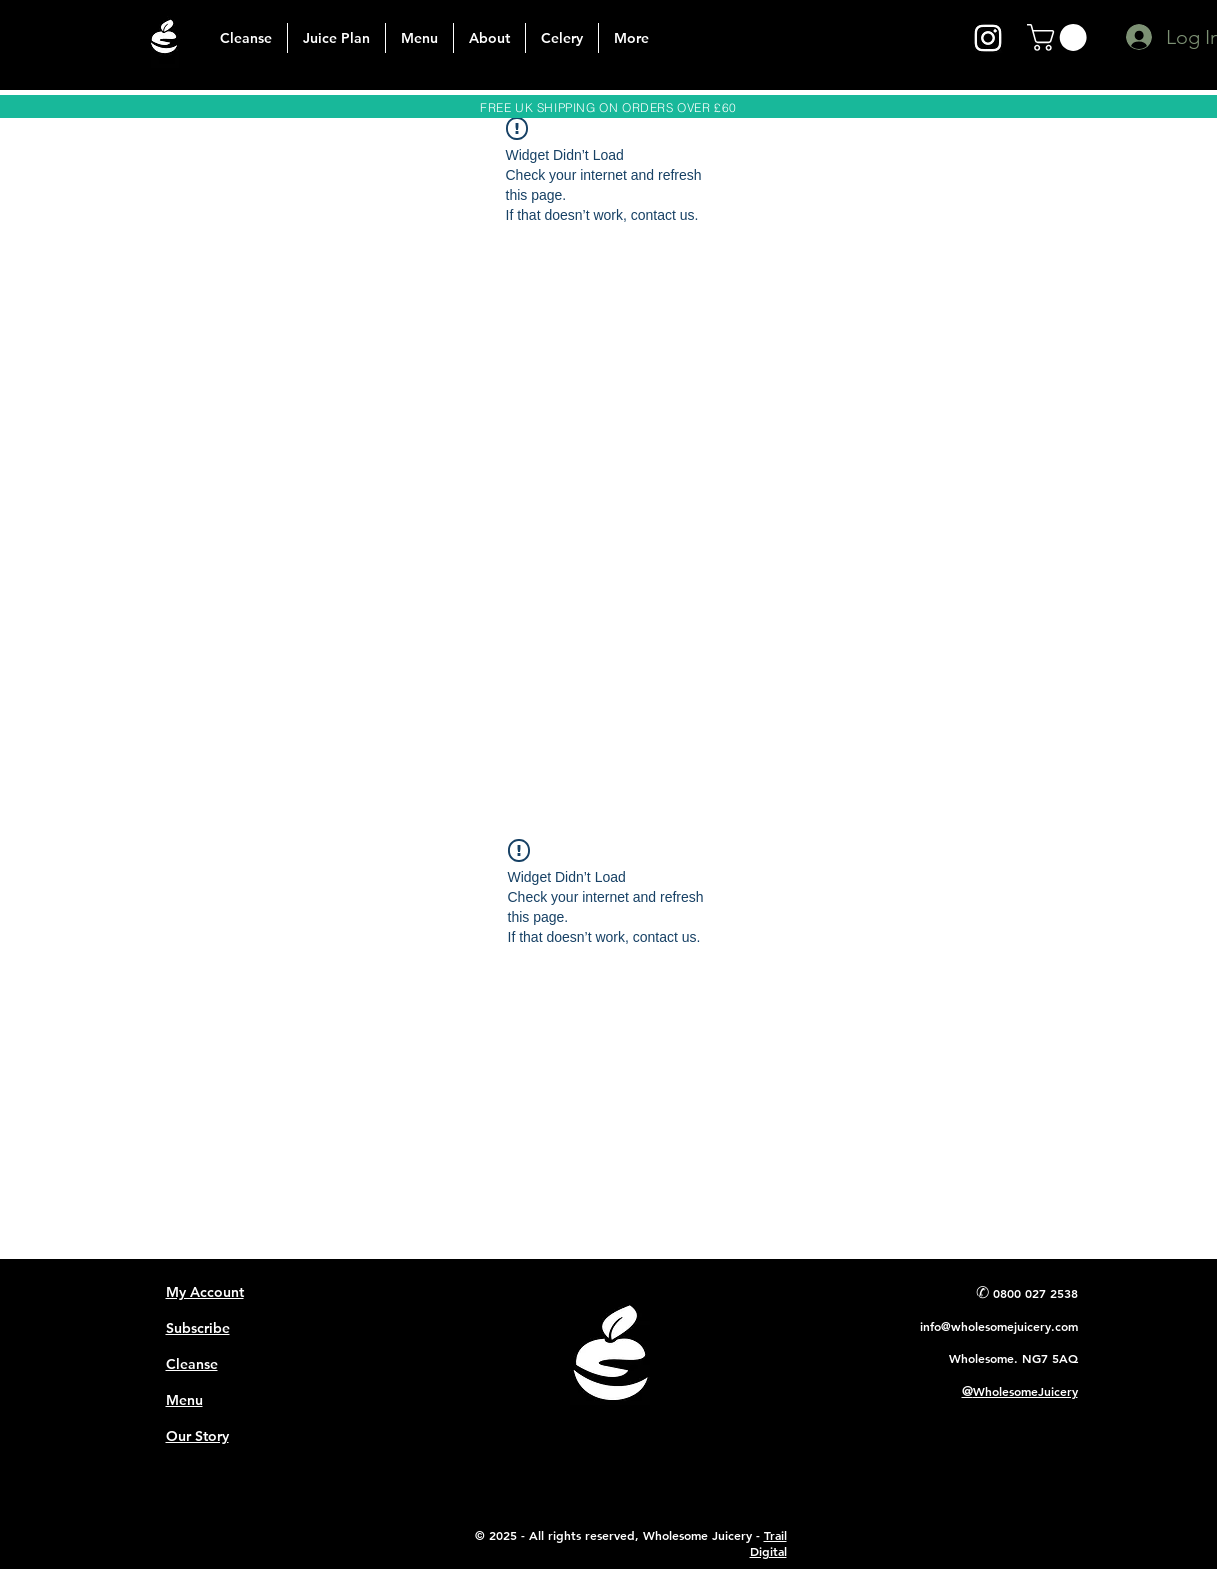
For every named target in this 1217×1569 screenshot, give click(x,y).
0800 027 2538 (1035, 1293)
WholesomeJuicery (1025, 1391)
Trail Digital (768, 1543)
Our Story (197, 1436)
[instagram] (988, 38)
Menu (184, 1400)
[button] (1060, 37)
